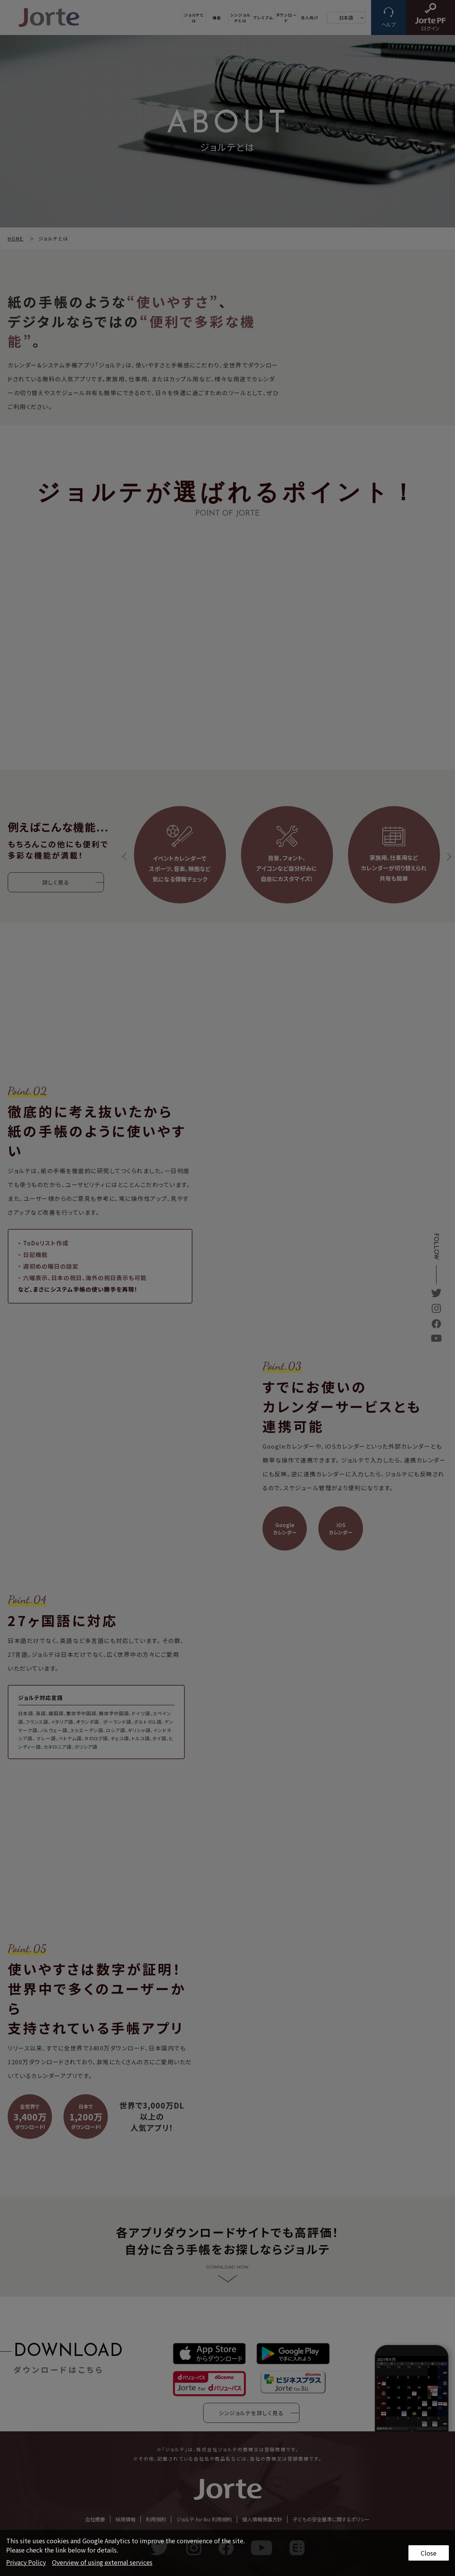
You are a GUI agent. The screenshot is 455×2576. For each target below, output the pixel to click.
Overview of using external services (102, 2562)
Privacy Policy (26, 2562)
